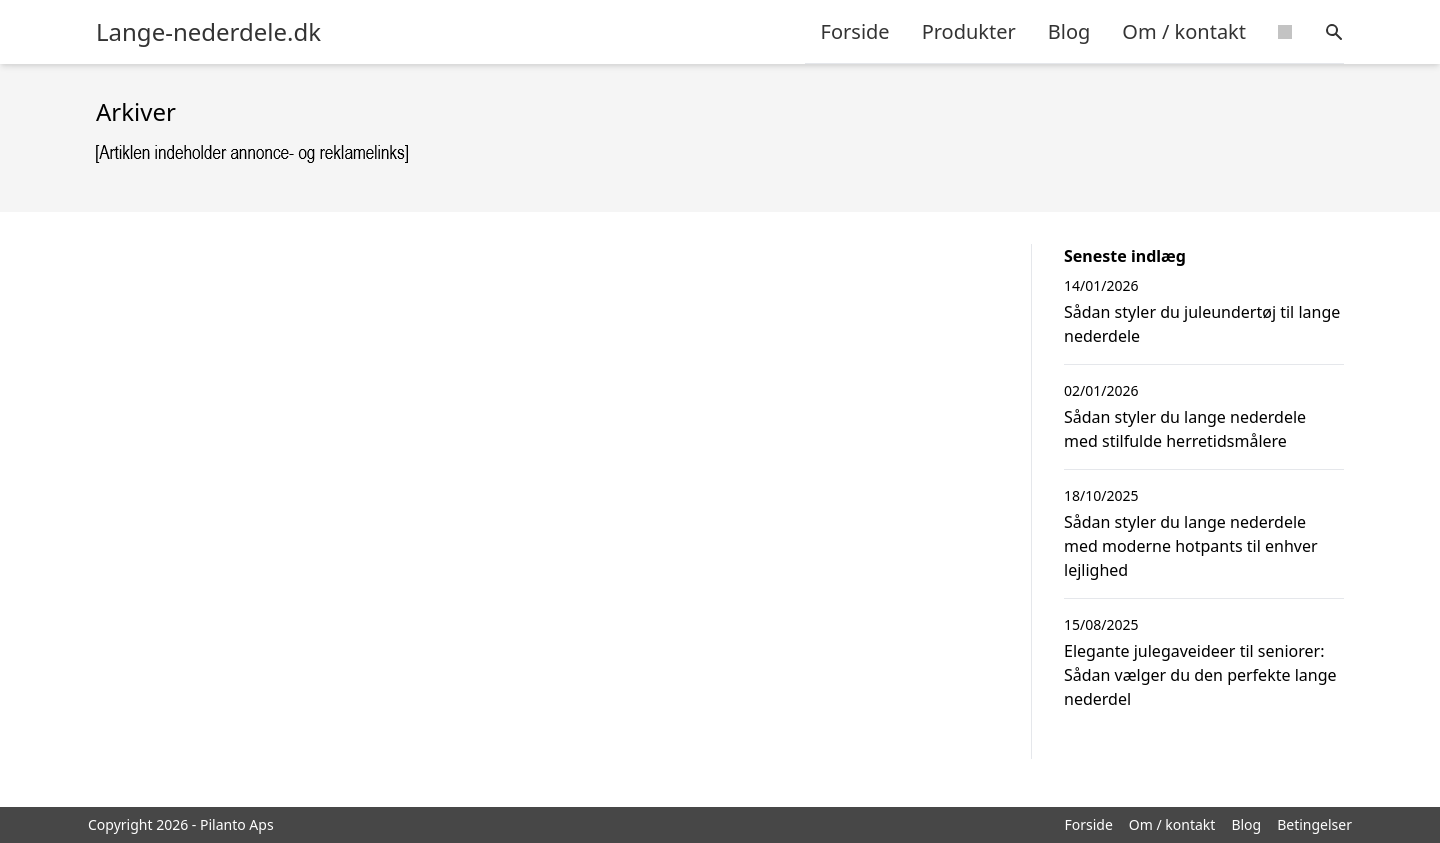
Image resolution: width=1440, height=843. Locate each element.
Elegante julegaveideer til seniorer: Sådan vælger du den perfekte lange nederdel (1200, 675)
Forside (855, 31)
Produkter (969, 31)
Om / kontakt (1184, 31)
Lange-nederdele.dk (208, 32)
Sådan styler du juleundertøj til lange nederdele (1202, 324)
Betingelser (1314, 824)
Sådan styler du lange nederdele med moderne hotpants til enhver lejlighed (1191, 546)
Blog (1069, 31)
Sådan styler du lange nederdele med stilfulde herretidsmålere (1185, 429)
